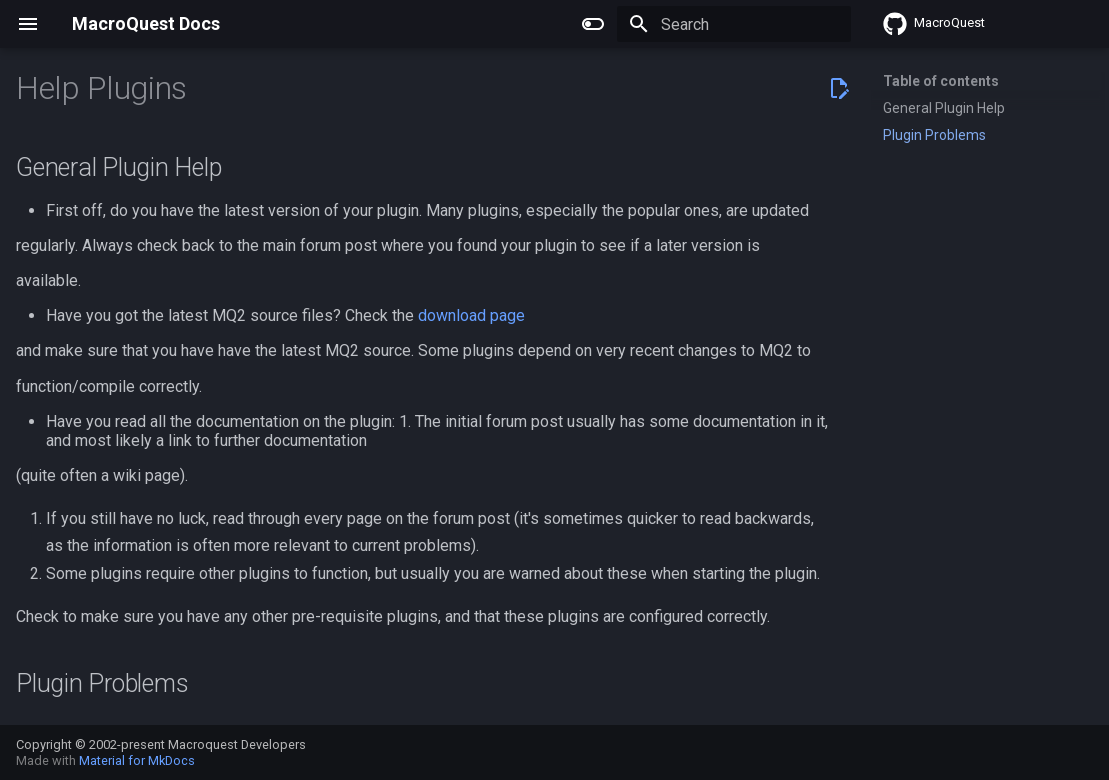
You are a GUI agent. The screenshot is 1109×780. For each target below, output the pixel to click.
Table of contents (941, 81)
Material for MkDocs (137, 760)
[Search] (734, 24)
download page (471, 315)
